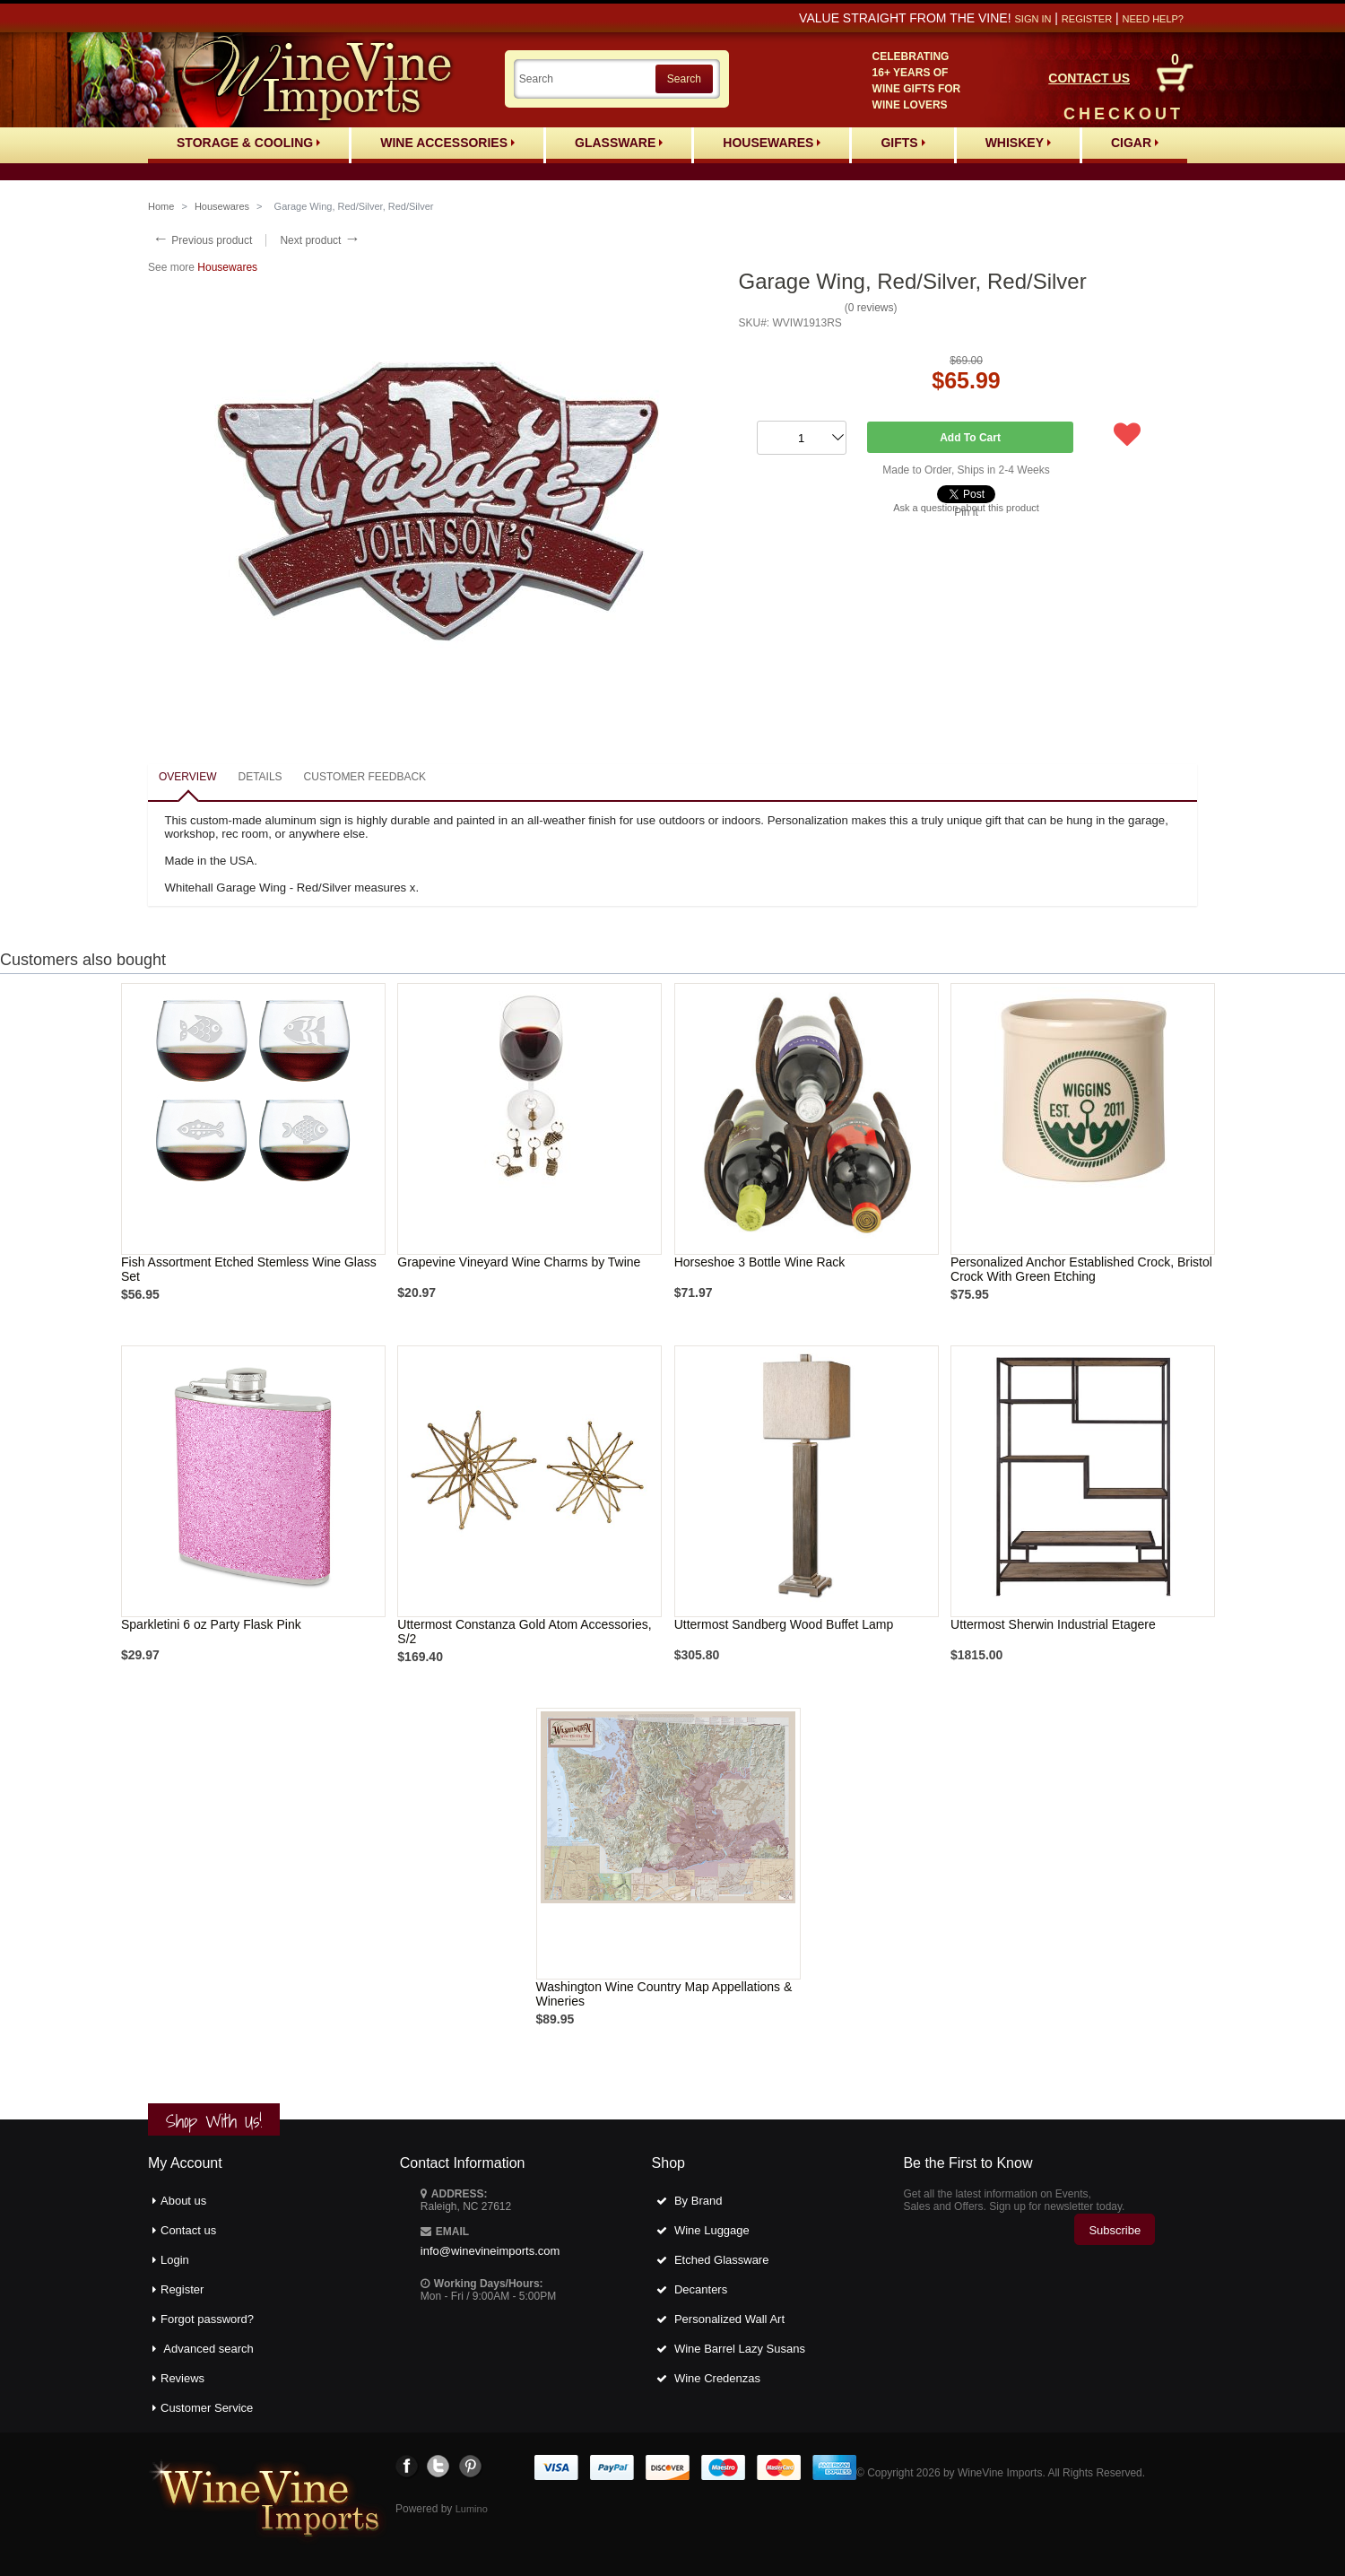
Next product (320, 240)
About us (183, 2200)
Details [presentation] (260, 776)
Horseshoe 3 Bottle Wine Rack (760, 1262)
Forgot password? (207, 2319)
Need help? (1153, 18)
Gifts (902, 142)
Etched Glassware (721, 2260)
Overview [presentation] (187, 776)
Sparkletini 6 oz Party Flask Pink (211, 1624)
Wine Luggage (712, 2230)
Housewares (771, 142)
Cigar (1134, 142)
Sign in (1032, 18)
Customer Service (207, 2408)
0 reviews (871, 307)
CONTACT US (1089, 78)
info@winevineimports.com (490, 2251)
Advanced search (208, 2348)
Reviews (182, 2378)
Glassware (619, 142)
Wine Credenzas (717, 2378)
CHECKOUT (1123, 114)
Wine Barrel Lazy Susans (739, 2348)
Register (1087, 18)
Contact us (188, 2230)
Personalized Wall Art (729, 2319)
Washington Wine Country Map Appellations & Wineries (664, 1994)
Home (161, 206)
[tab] (187, 778)
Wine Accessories (447, 142)
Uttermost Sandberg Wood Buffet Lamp (784, 1624)
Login (175, 2260)
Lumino (472, 2508)
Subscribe (1115, 2230)
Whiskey (1018, 142)
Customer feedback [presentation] (365, 776)
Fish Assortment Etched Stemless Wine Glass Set (249, 1269)
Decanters (700, 2289)
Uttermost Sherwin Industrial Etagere (1053, 1624)
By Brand (698, 2200)
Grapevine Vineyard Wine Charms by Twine (518, 1262)
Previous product (202, 240)
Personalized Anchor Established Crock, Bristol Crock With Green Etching (1081, 1269)
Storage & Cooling (248, 142)
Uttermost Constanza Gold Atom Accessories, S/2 (524, 1631)
